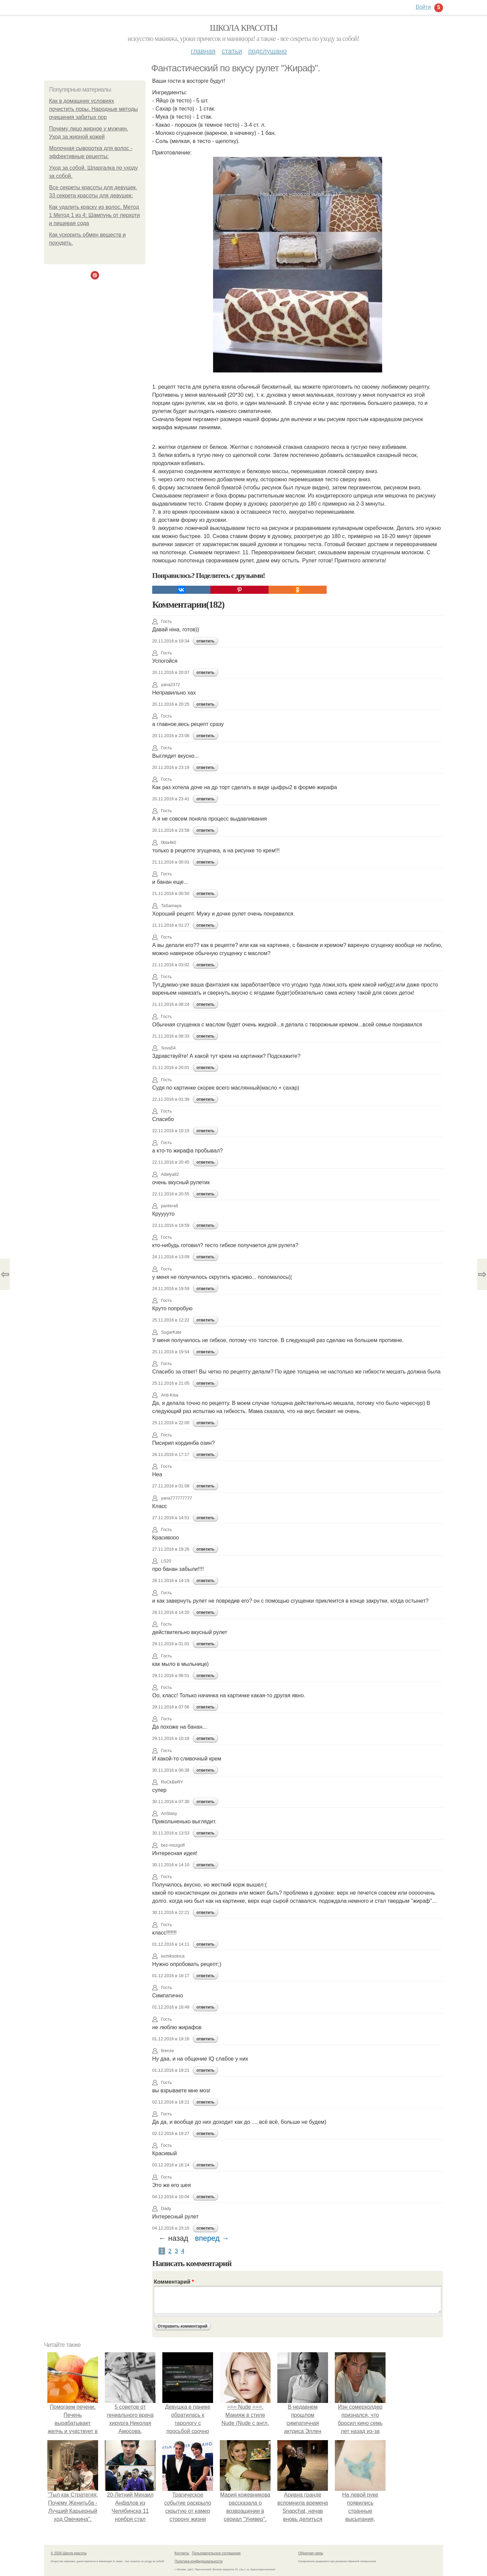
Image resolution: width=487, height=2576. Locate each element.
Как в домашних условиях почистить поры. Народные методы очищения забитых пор (93, 109)
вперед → (212, 2238)
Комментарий (174, 2282)
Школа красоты (243, 28)
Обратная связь (310, 2553)
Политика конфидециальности (199, 2561)
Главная (203, 51)
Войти (423, 7)
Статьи (232, 51)
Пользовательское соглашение (216, 2553)
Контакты (182, 2553)
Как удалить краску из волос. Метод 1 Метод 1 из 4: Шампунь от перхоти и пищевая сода (94, 215)
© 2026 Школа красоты (69, 2553)
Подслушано (267, 51)
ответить (205, 641)
